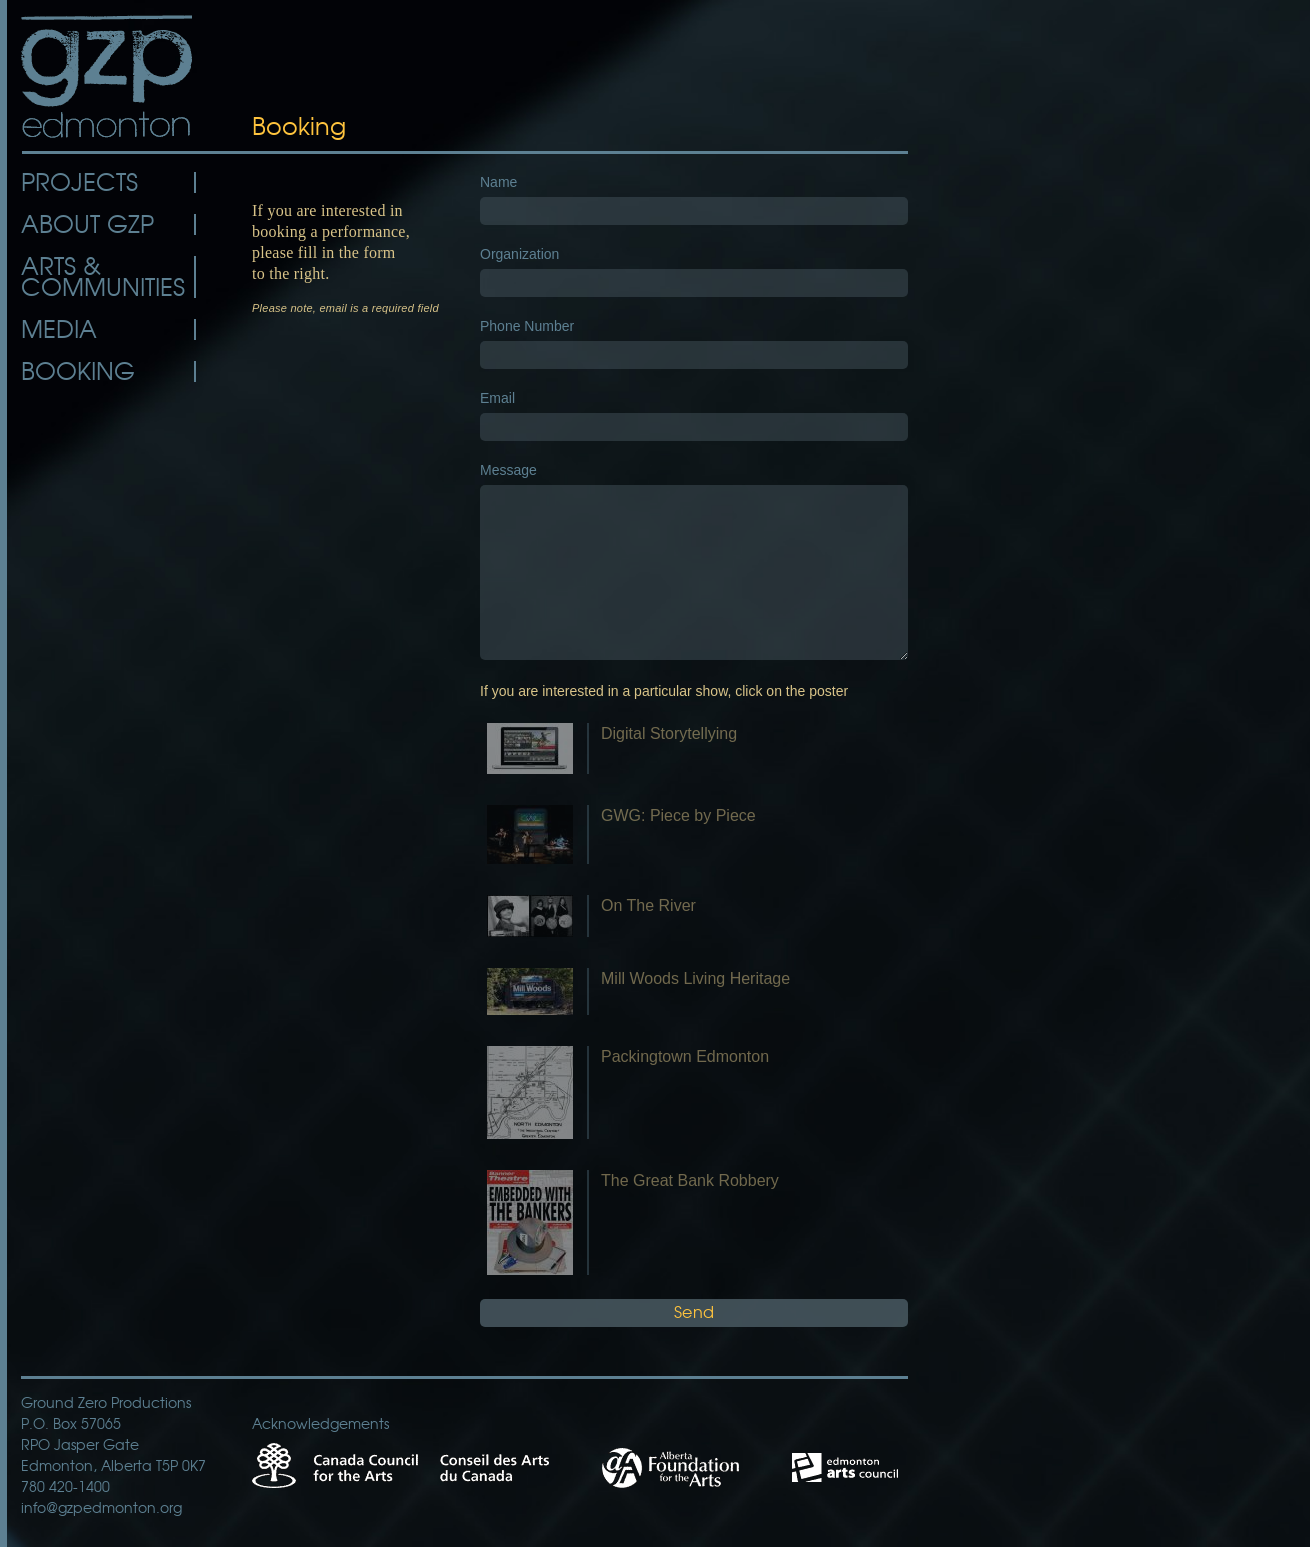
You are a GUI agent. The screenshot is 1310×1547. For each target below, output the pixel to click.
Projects (79, 182)
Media (59, 329)
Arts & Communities (103, 277)
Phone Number (527, 326)
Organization (519, 254)
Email (497, 398)
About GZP (87, 224)
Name (498, 182)
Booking (78, 371)
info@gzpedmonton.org (101, 1508)
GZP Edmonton (108, 76)
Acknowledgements (320, 1424)
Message (508, 470)
